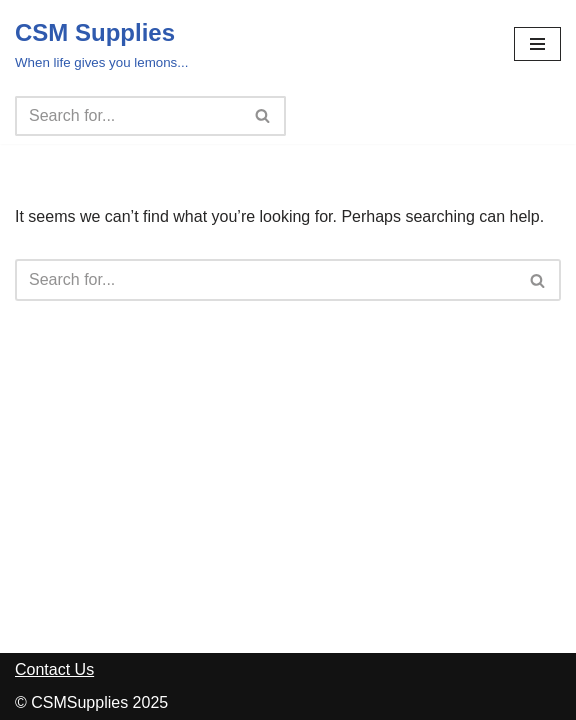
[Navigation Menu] (537, 44)
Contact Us (54, 669)
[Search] (128, 116)
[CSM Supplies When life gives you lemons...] (101, 44)
